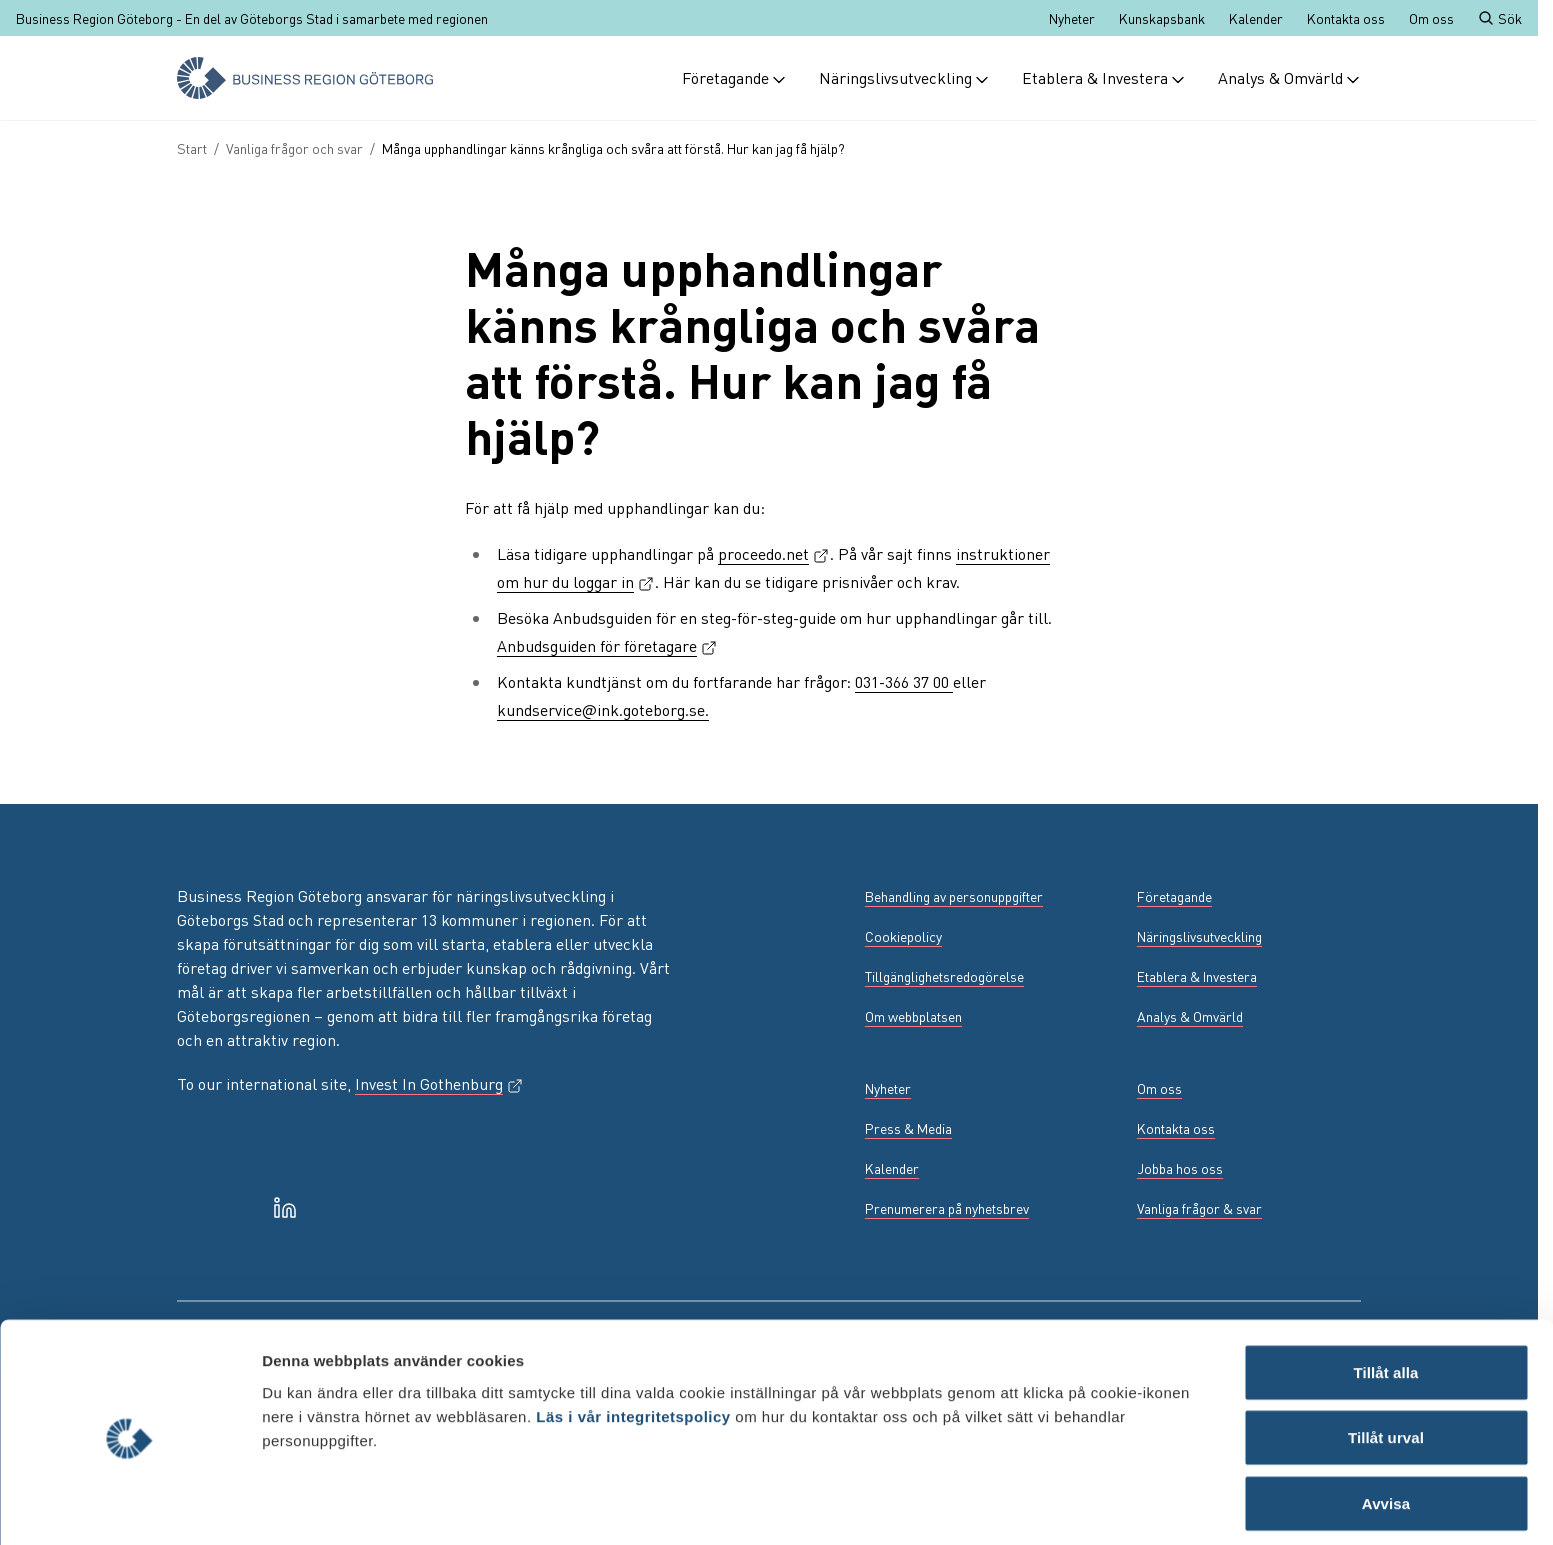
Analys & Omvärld (1289, 77)
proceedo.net (774, 553)
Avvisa (1386, 1429)
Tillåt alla (1385, 1298)
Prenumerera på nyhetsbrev (947, 1208)
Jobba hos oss (1180, 1168)
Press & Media (908, 1128)
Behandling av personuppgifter (954, 896)
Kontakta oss (1346, 18)
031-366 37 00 (904, 681)
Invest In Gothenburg (439, 1083)
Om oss (1431, 18)
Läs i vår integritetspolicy (633, 1342)
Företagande (734, 77)
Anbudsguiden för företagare (607, 645)
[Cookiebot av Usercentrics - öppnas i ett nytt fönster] (129, 1506)
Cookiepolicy (903, 936)
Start (192, 148)
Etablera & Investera (1104, 77)
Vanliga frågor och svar (294, 148)
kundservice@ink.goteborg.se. (603, 709)
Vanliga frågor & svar (1199, 1208)
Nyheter (1072, 18)
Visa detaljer (1086, 1505)
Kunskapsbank (1162, 18)
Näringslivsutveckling (904, 77)
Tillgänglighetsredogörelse (944, 976)
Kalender (1256, 18)
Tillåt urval (1386, 1364)
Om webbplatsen (913, 1016)
